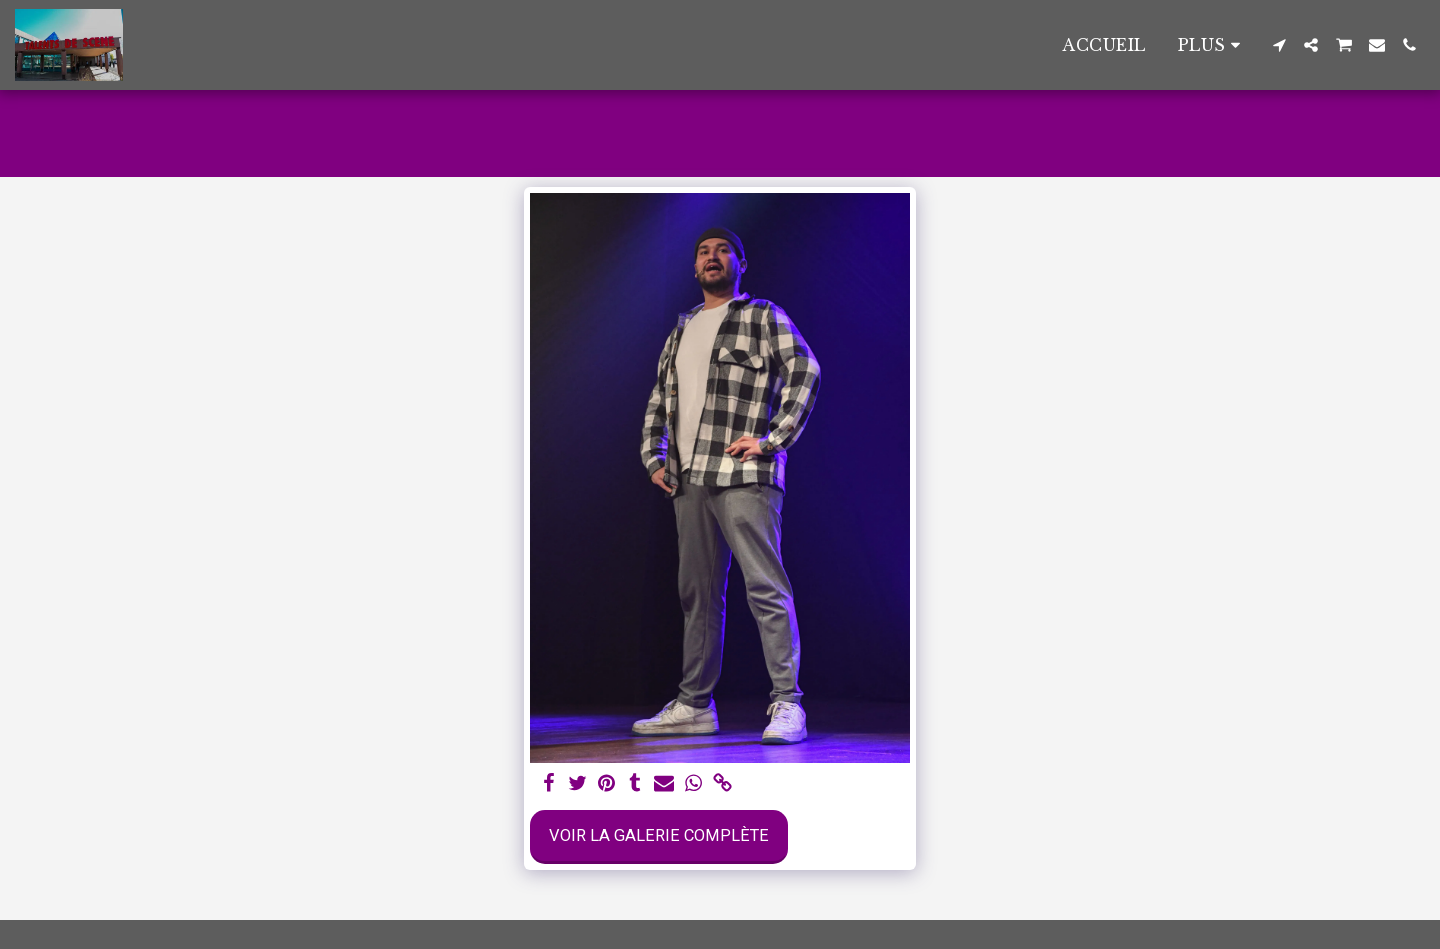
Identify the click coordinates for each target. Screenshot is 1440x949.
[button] (1279, 45)
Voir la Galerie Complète (659, 835)
